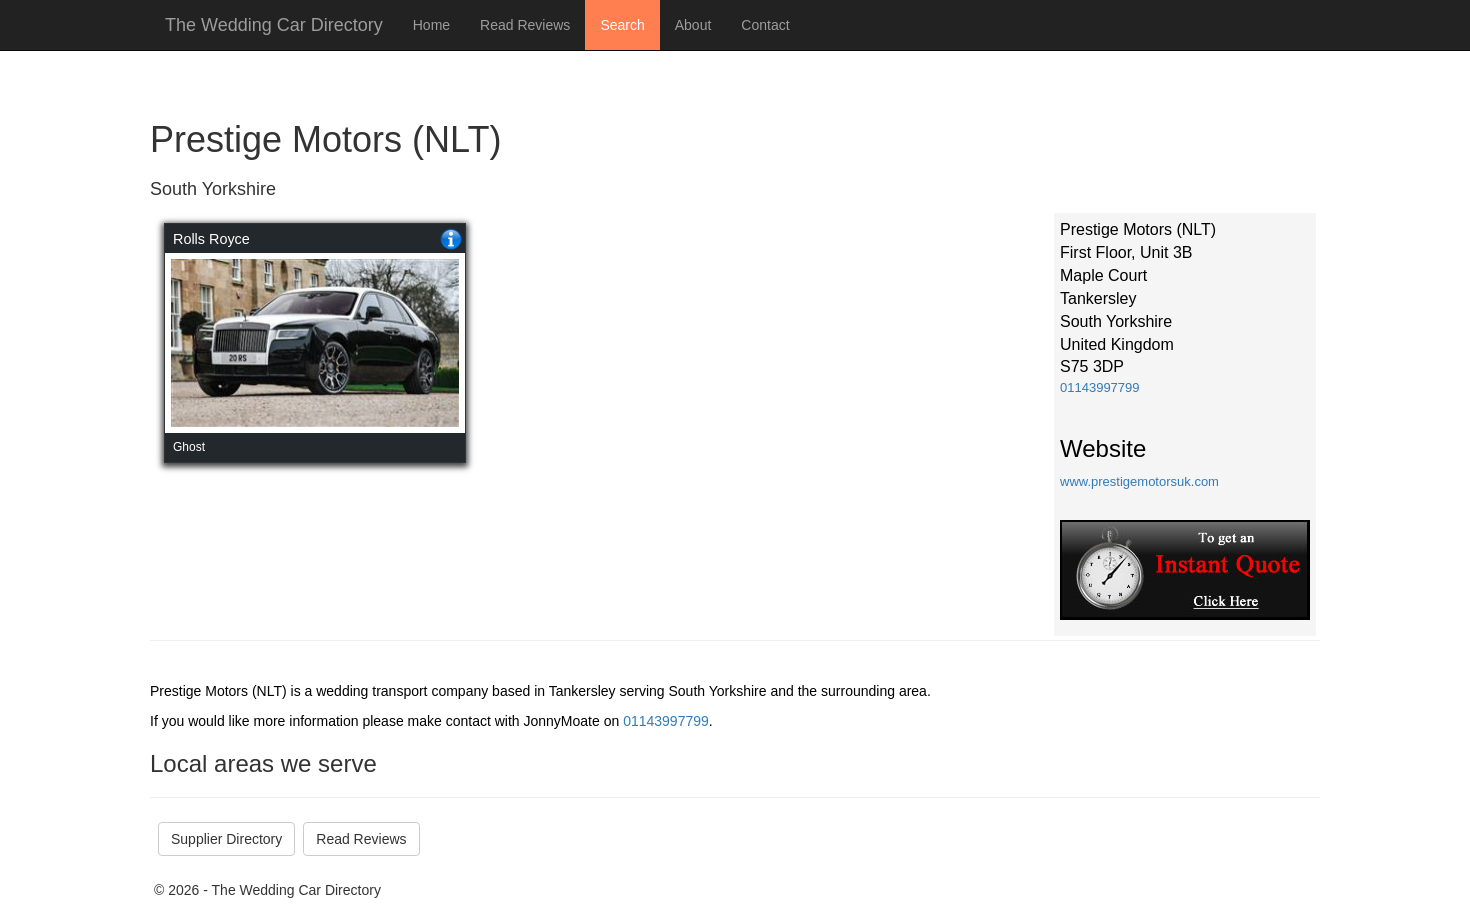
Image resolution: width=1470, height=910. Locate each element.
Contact (765, 25)
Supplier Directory (226, 839)
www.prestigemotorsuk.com (1139, 481)
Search (622, 25)
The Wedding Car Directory (274, 25)
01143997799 (1100, 387)
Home (431, 25)
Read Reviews (525, 25)
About (693, 25)
